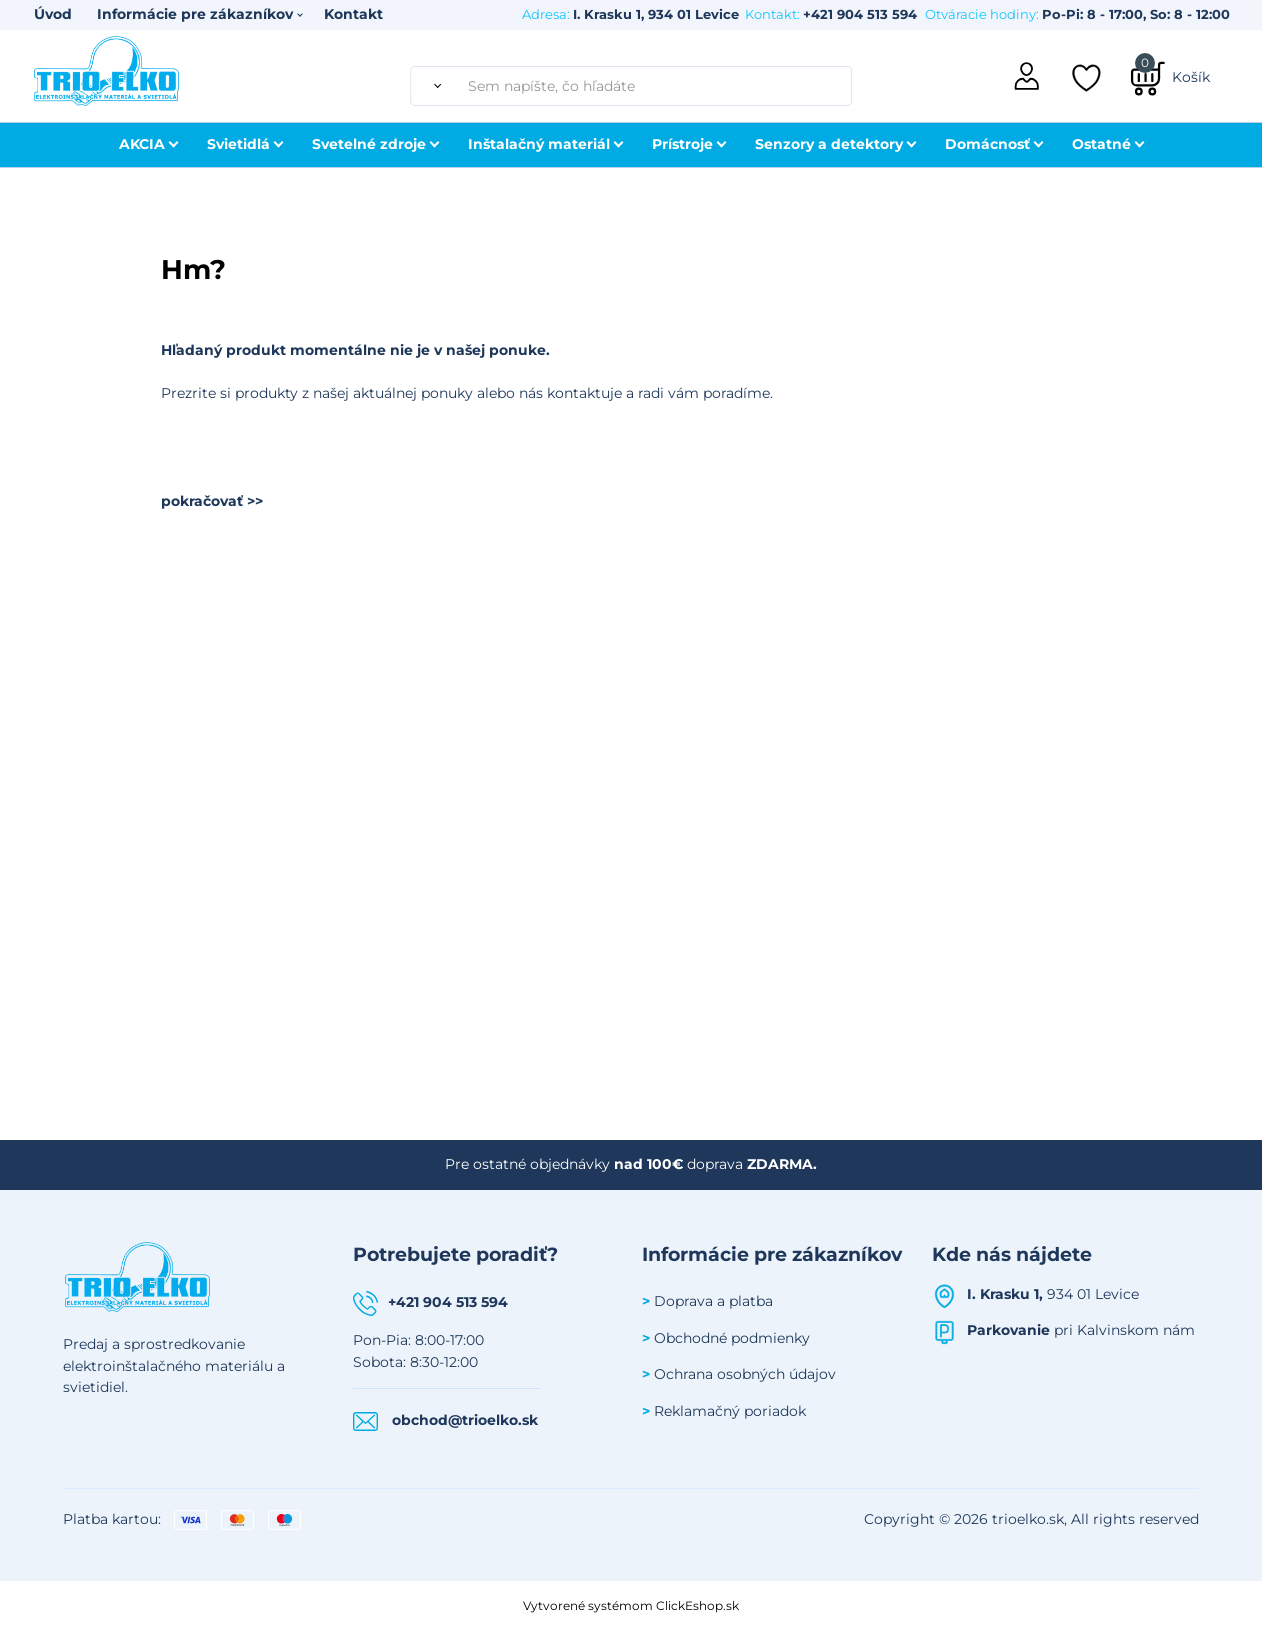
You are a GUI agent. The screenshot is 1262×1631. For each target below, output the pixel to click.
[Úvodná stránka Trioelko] (107, 69)
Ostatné (1101, 144)
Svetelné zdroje (369, 144)
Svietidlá (238, 144)
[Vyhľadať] (433, 86)
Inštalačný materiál (539, 144)
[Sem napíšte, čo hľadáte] (654, 86)
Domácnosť (987, 144)
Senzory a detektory (829, 144)
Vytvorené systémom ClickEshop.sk (631, 1605)
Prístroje (682, 144)
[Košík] (1170, 77)
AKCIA (142, 144)
